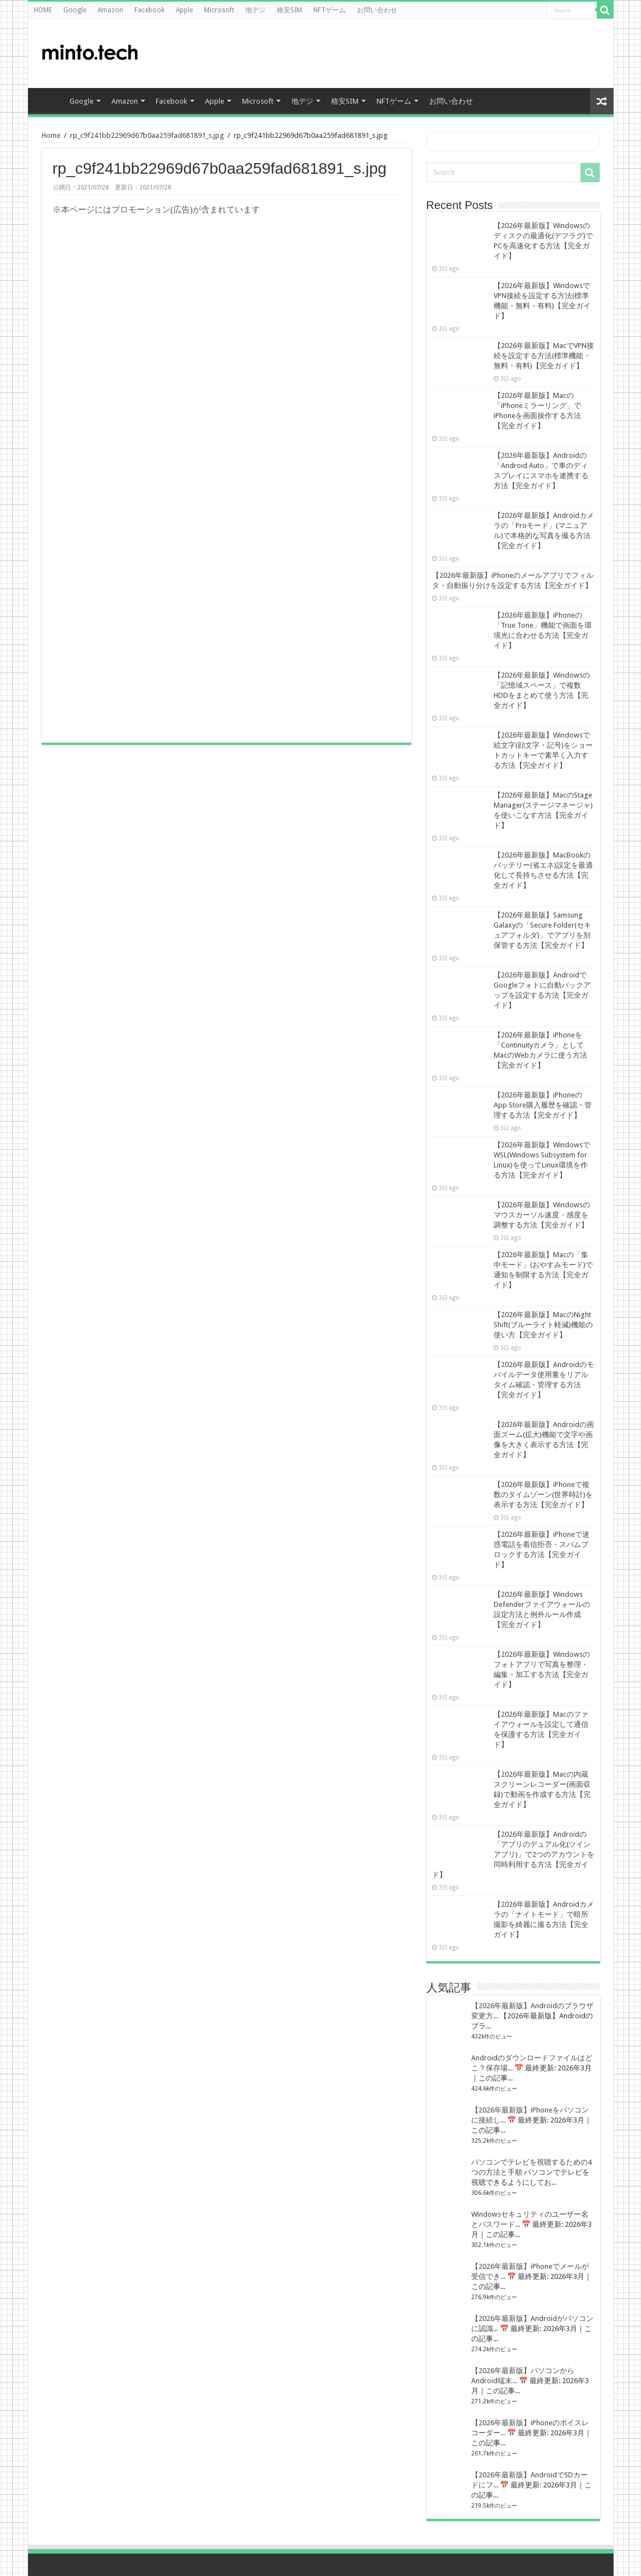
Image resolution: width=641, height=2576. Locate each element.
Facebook (149, 10)
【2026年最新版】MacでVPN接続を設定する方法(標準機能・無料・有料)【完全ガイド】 (544, 355)
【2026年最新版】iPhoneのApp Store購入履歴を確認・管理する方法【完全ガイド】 (543, 1105)
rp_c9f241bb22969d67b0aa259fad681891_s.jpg (147, 135)
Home (51, 135)
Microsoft (219, 10)
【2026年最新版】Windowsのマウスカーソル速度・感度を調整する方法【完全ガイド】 (542, 1215)
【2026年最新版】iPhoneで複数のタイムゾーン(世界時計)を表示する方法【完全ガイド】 (543, 1494)
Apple (184, 10)
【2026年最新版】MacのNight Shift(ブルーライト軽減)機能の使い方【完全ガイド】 (543, 1324)
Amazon (110, 10)
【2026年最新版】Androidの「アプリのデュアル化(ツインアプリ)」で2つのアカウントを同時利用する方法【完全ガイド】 (513, 1854)
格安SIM (289, 10)
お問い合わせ (377, 10)
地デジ (255, 10)
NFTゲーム (329, 10)
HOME (43, 10)
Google (74, 10)
